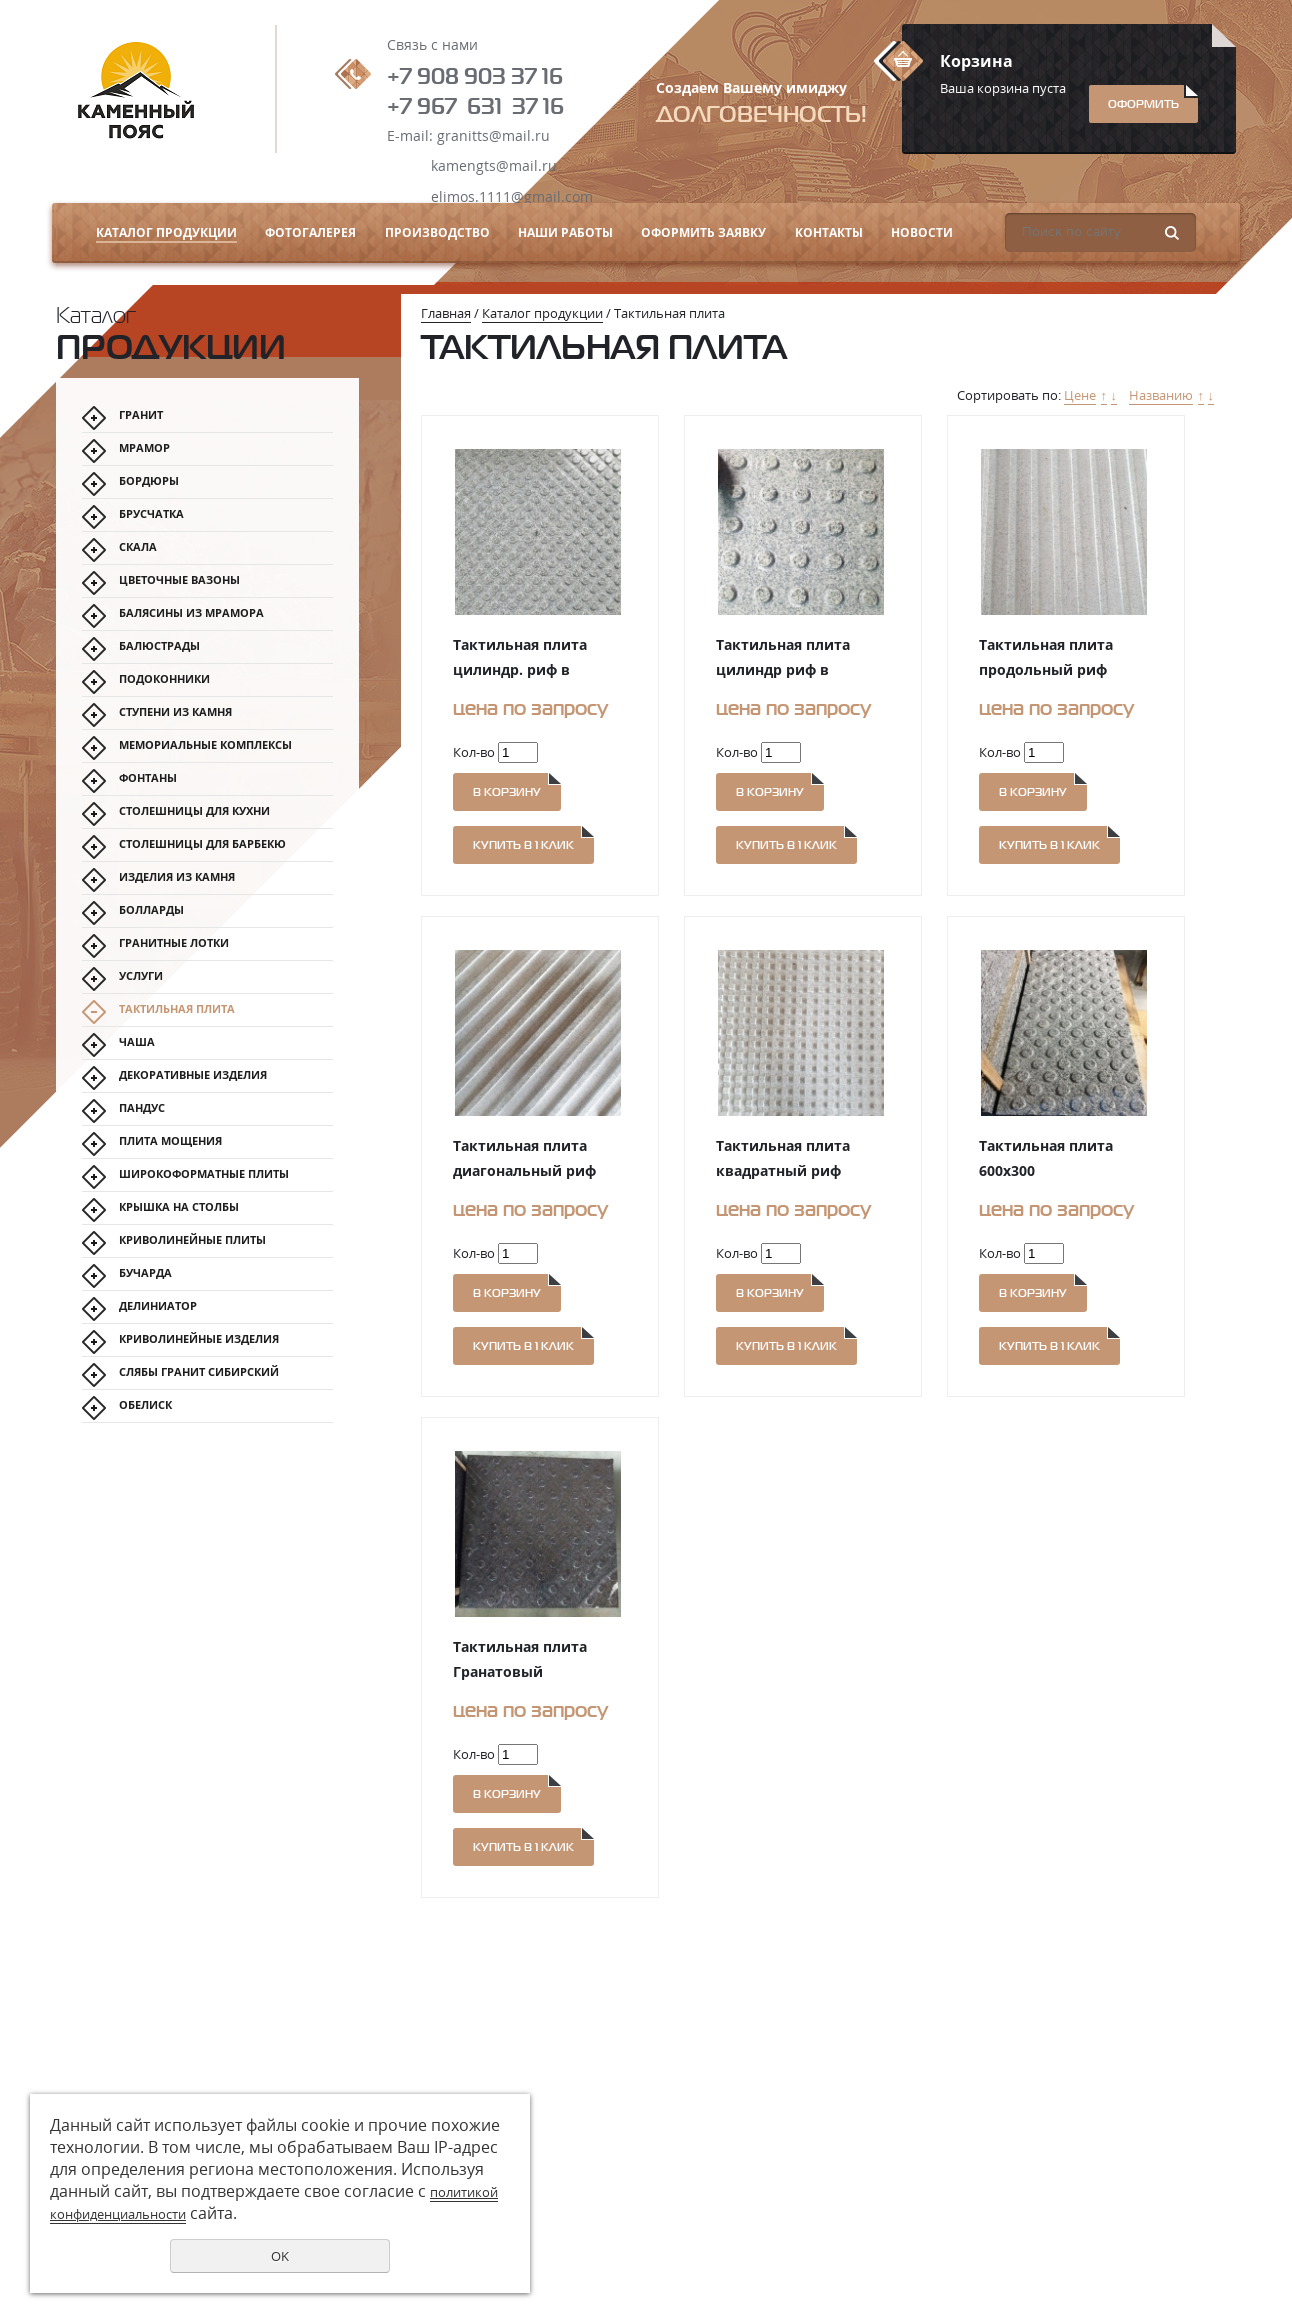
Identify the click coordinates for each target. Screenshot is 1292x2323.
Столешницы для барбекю (202, 843)
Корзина (976, 61)
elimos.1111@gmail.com (512, 196)
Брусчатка (151, 513)
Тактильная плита (177, 1008)
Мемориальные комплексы (205, 744)
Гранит (141, 414)
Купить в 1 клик (523, 845)
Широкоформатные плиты (204, 1173)
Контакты (829, 232)
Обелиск (145, 1404)
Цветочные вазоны (179, 579)
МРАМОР (144, 447)
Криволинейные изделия (199, 1338)
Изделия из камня (177, 876)
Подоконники (164, 678)
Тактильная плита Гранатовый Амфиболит (520, 1671)
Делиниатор (158, 1305)
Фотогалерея (310, 232)
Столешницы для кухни (194, 810)
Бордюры (149, 480)
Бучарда (145, 1272)
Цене (1080, 395)
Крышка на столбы (179, 1206)
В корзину (507, 792)
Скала (138, 546)
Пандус (142, 1107)
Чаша (137, 1041)
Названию (1161, 395)
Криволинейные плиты (192, 1239)
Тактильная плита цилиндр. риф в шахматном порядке (529, 669)
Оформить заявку (703, 232)
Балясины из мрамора (191, 612)
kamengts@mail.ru (494, 165)
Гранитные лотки (174, 942)
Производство (437, 232)
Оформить (1143, 104)
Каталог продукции (166, 232)
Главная (446, 313)
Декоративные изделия (193, 1074)
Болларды (151, 909)
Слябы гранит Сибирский (199, 1371)
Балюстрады (159, 645)
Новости (922, 232)
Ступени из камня (175, 711)
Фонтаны (148, 777)
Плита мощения (170, 1140)
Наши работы (565, 232)
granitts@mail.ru (493, 135)
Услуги (141, 975)
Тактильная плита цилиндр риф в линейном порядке (786, 669)
